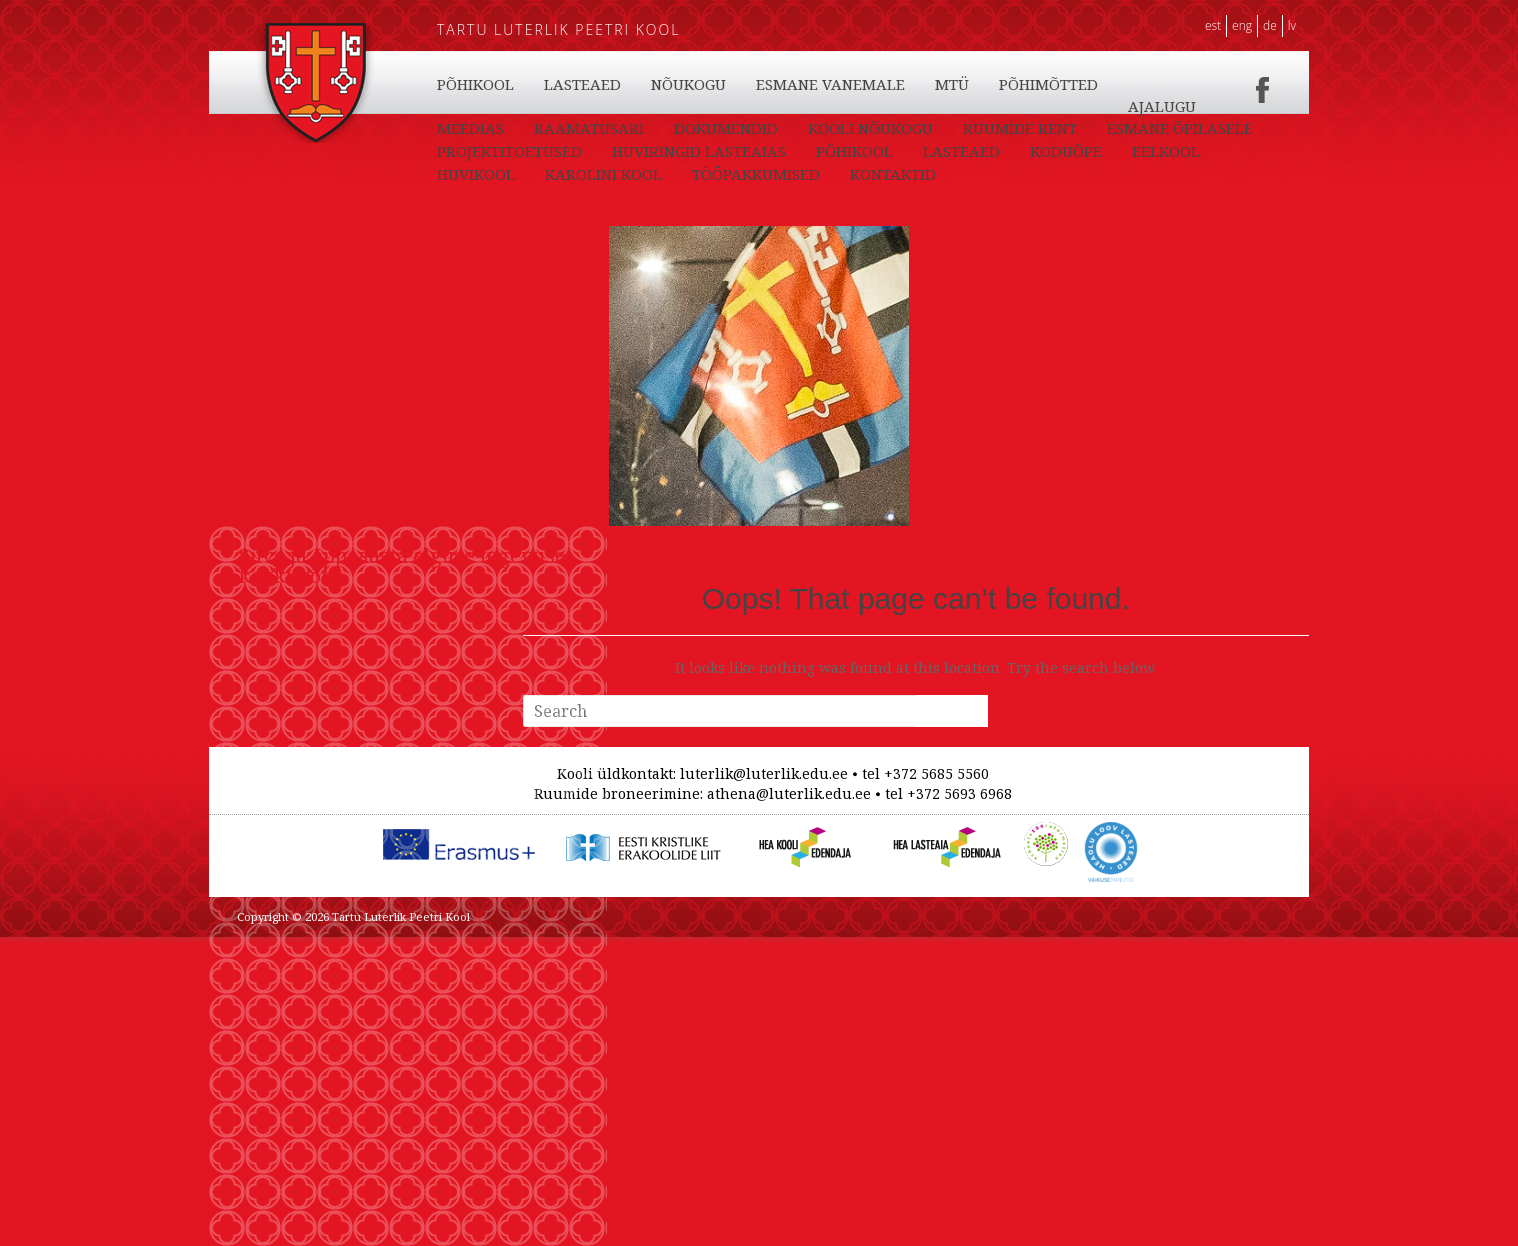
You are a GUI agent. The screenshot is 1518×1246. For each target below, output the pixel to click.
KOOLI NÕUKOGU (968, 151)
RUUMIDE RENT (1118, 151)
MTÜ (1068, 128)
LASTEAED (582, 84)
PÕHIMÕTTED (1164, 128)
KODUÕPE (687, 84)
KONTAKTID (480, 128)
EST (1213, 25)
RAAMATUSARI (687, 151)
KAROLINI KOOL (1017, 84)
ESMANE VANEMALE (946, 128)
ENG (1242, 25)
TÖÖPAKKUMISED (1170, 106)
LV (1292, 25)
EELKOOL (787, 84)
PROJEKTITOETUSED (685, 174)
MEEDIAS (568, 151)
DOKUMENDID (824, 151)
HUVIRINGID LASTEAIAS (875, 174)
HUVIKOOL (890, 84)
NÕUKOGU (804, 128)
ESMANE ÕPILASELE (510, 174)
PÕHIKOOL (475, 84)
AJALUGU (471, 151)
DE (1270, 25)
